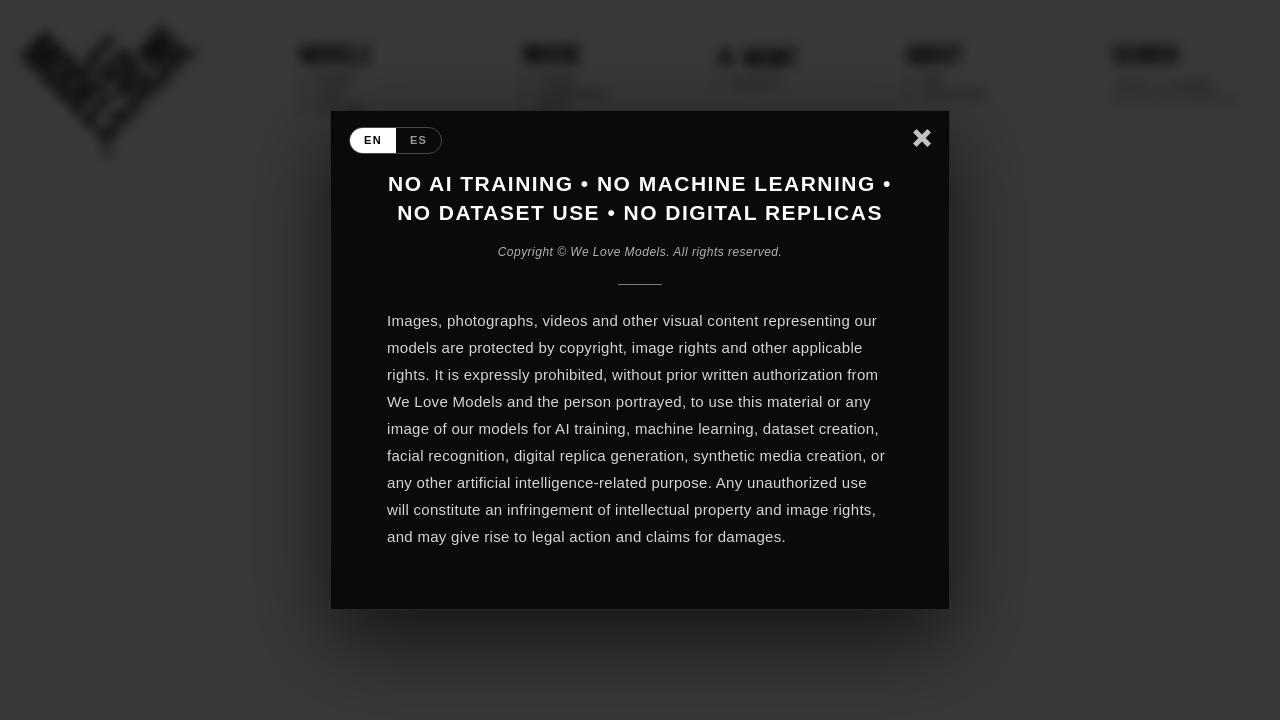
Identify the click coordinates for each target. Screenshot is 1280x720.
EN (373, 140)
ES (418, 140)
